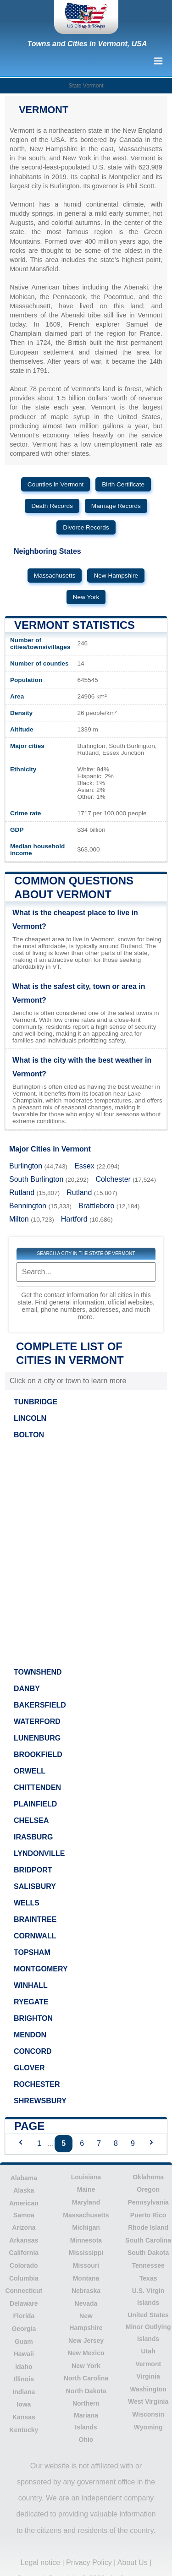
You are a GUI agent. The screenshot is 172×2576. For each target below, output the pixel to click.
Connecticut (23, 2290)
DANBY (27, 1688)
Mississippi (86, 2252)
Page (29, 2126)
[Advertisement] (86, 1551)
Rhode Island (148, 2227)
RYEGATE (31, 2002)
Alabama (24, 2178)
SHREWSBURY (40, 2101)
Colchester (112, 1179)
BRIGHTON (33, 2018)
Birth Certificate (123, 484)
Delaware (24, 2303)
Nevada (86, 2303)
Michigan (86, 2227)
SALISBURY (35, 1886)
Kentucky (23, 2430)
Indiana (23, 2392)
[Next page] (151, 2143)
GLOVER (29, 2068)
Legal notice (40, 2562)
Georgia (23, 2328)
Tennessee (148, 2265)
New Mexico (85, 2353)
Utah (148, 2351)
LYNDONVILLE (39, 1853)
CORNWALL (35, 1936)
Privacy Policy (89, 2562)
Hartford (74, 1219)
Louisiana (86, 2177)
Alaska (23, 2190)
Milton (19, 1219)
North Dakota (86, 2391)
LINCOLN (30, 1418)
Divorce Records (86, 527)
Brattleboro (96, 1206)
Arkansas (23, 2240)
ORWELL (29, 1771)
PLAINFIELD (35, 1804)
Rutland (21, 1192)
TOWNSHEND (38, 1672)
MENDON (30, 2035)
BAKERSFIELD (40, 1705)
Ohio (86, 2439)
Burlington (25, 1166)
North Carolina (86, 2378)
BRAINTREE (35, 1919)
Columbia (24, 2278)
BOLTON (29, 1435)
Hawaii (24, 2354)
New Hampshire (116, 575)
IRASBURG (33, 1837)
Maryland (86, 2202)
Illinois (24, 2379)
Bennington (27, 1206)
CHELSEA (31, 1820)
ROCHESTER (37, 2084)
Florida (23, 2315)
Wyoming (148, 2427)
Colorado (24, 2265)
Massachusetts (55, 575)
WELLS (26, 1903)
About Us (132, 2562)
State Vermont (85, 85)
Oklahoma (148, 2177)
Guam (24, 2341)
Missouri (86, 2265)
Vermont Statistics (74, 625)
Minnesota (86, 2240)
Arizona (23, 2227)
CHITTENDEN (37, 1787)
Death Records (52, 505)
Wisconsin (148, 2414)
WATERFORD (37, 1721)
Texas (148, 2278)
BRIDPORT (33, 1870)
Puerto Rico (148, 2215)
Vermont (148, 2364)
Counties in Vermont (55, 484)
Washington (148, 2389)
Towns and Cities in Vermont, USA (87, 44)
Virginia (148, 2376)
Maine (86, 2189)
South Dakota (148, 2252)
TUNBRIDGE (35, 1402)
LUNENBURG (37, 1738)
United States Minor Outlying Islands (148, 2326)
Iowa (24, 2404)
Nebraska (86, 2290)
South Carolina (148, 2240)
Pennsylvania (148, 2202)
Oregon (148, 2189)
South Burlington (36, 1179)
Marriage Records (116, 505)
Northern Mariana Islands (86, 2415)
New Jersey (86, 2340)
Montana (86, 2278)
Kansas (23, 2417)
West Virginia (148, 2401)
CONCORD (33, 2051)
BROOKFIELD (38, 1754)
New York (86, 597)
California (24, 2252)
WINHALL (31, 1985)
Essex (84, 1166)
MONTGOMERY (41, 1969)
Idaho (23, 2366)
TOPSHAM (32, 1952)
